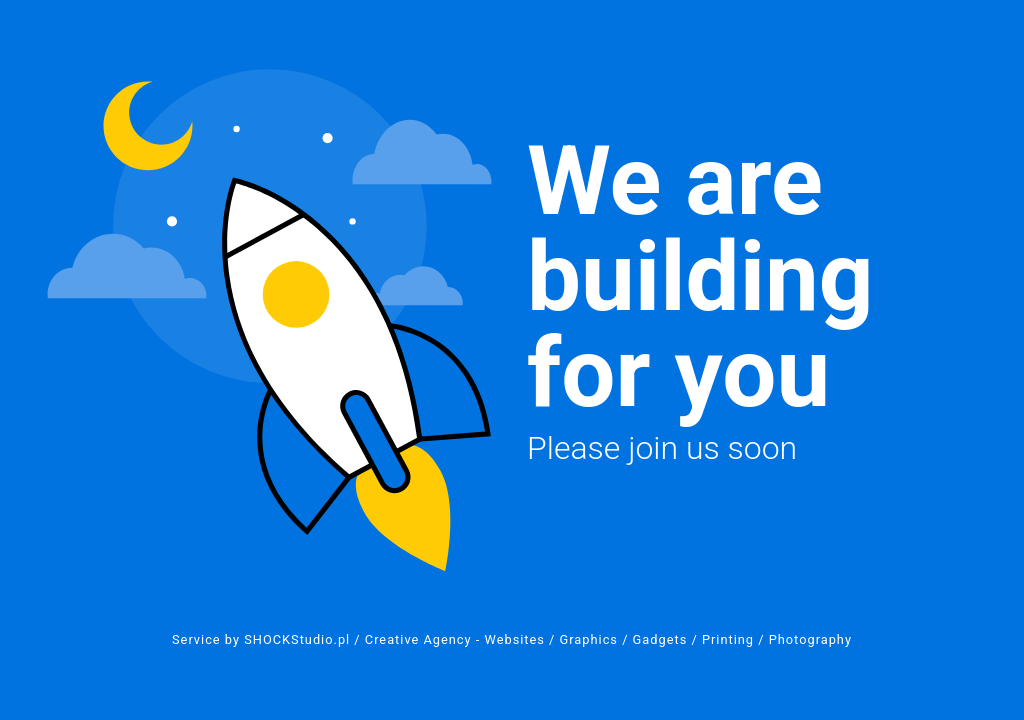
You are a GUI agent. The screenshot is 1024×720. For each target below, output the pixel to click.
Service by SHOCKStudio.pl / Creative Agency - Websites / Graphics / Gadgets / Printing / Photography (512, 639)
